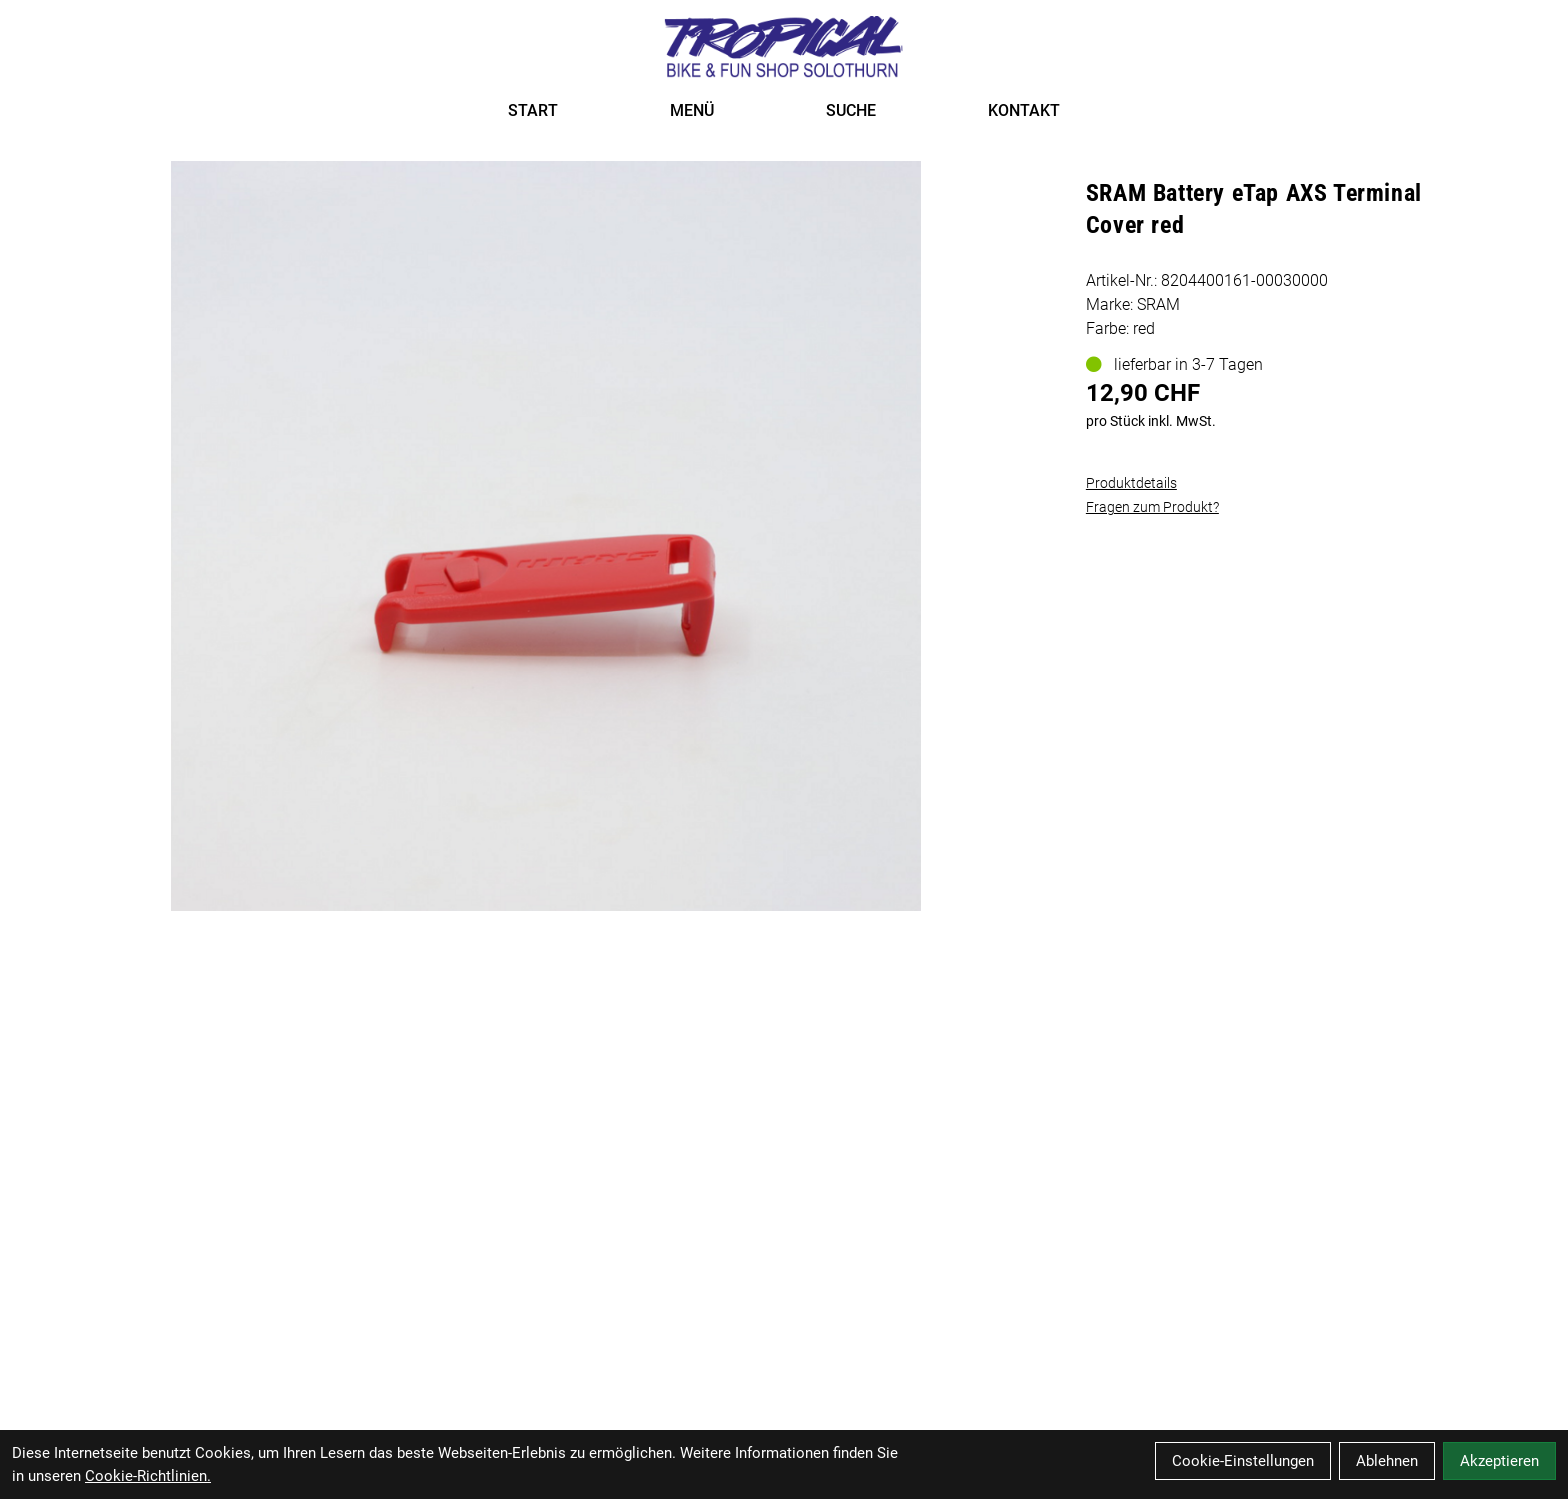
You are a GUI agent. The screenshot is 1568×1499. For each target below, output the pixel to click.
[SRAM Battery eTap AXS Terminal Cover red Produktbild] (545, 536)
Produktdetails (1131, 483)
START (533, 110)
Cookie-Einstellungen (1243, 1461)
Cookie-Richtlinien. (148, 1476)
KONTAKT (1024, 110)
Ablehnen (1387, 1461)
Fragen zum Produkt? (1152, 507)
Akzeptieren (1499, 1461)
